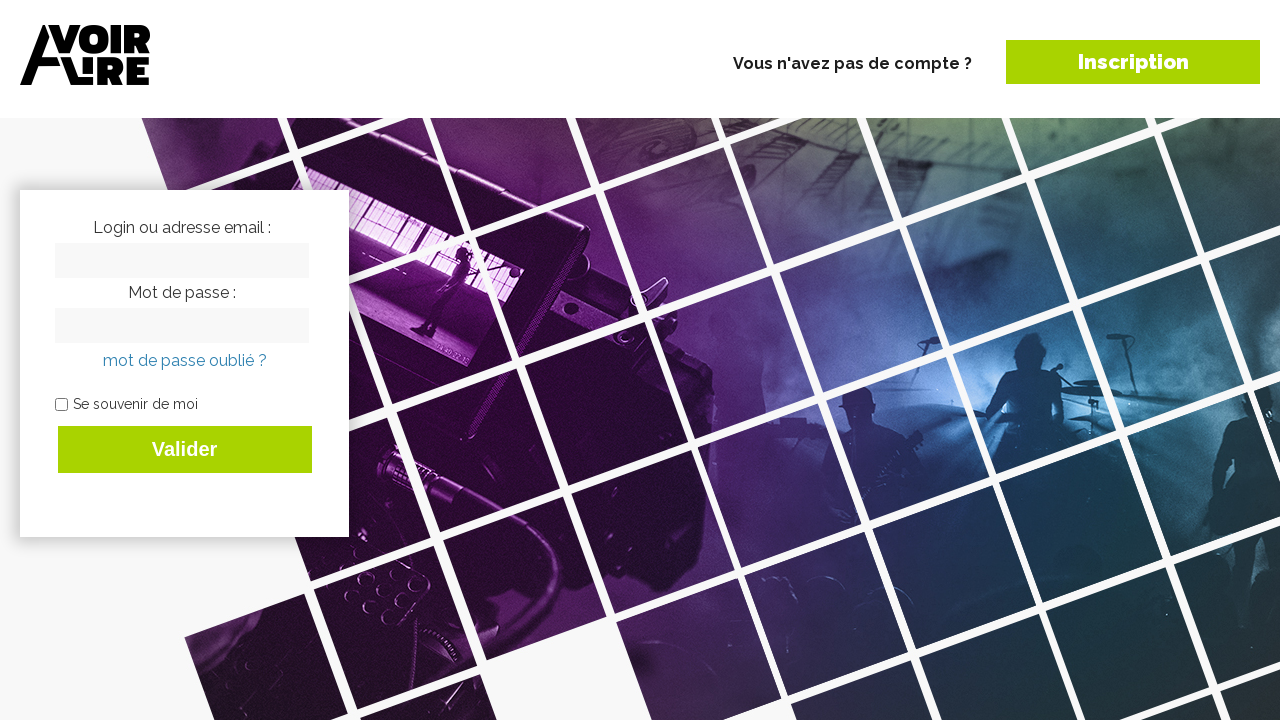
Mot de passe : (182, 293)
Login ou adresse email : (182, 228)
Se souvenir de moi (135, 404)
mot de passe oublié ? (185, 360)
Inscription (1133, 62)
